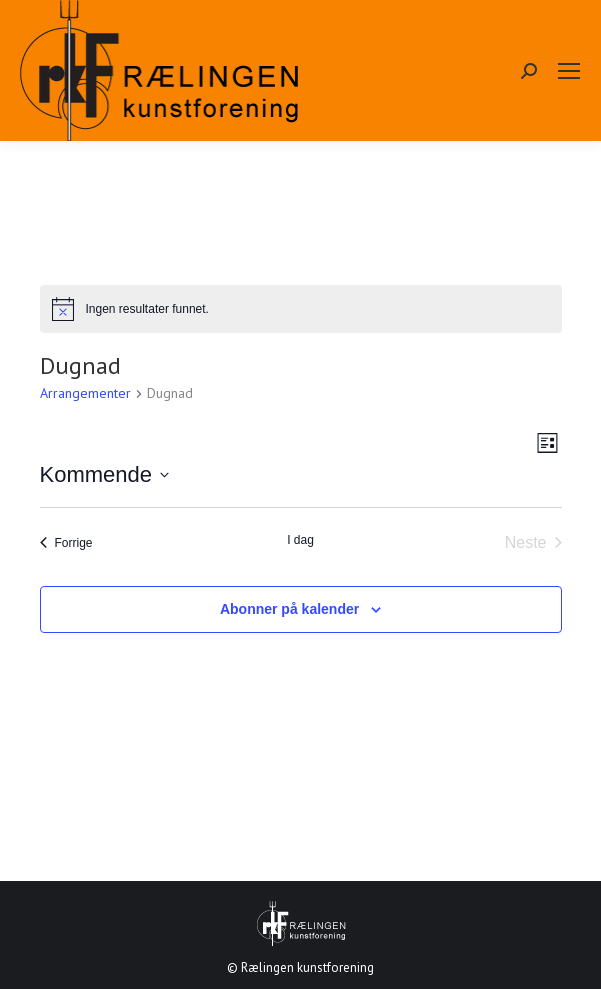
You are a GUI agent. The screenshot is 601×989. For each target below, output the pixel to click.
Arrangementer (85, 393)
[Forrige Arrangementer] (66, 543)
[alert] (301, 309)
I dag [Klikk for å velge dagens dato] (300, 540)
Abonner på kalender (289, 609)
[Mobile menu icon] (569, 71)
